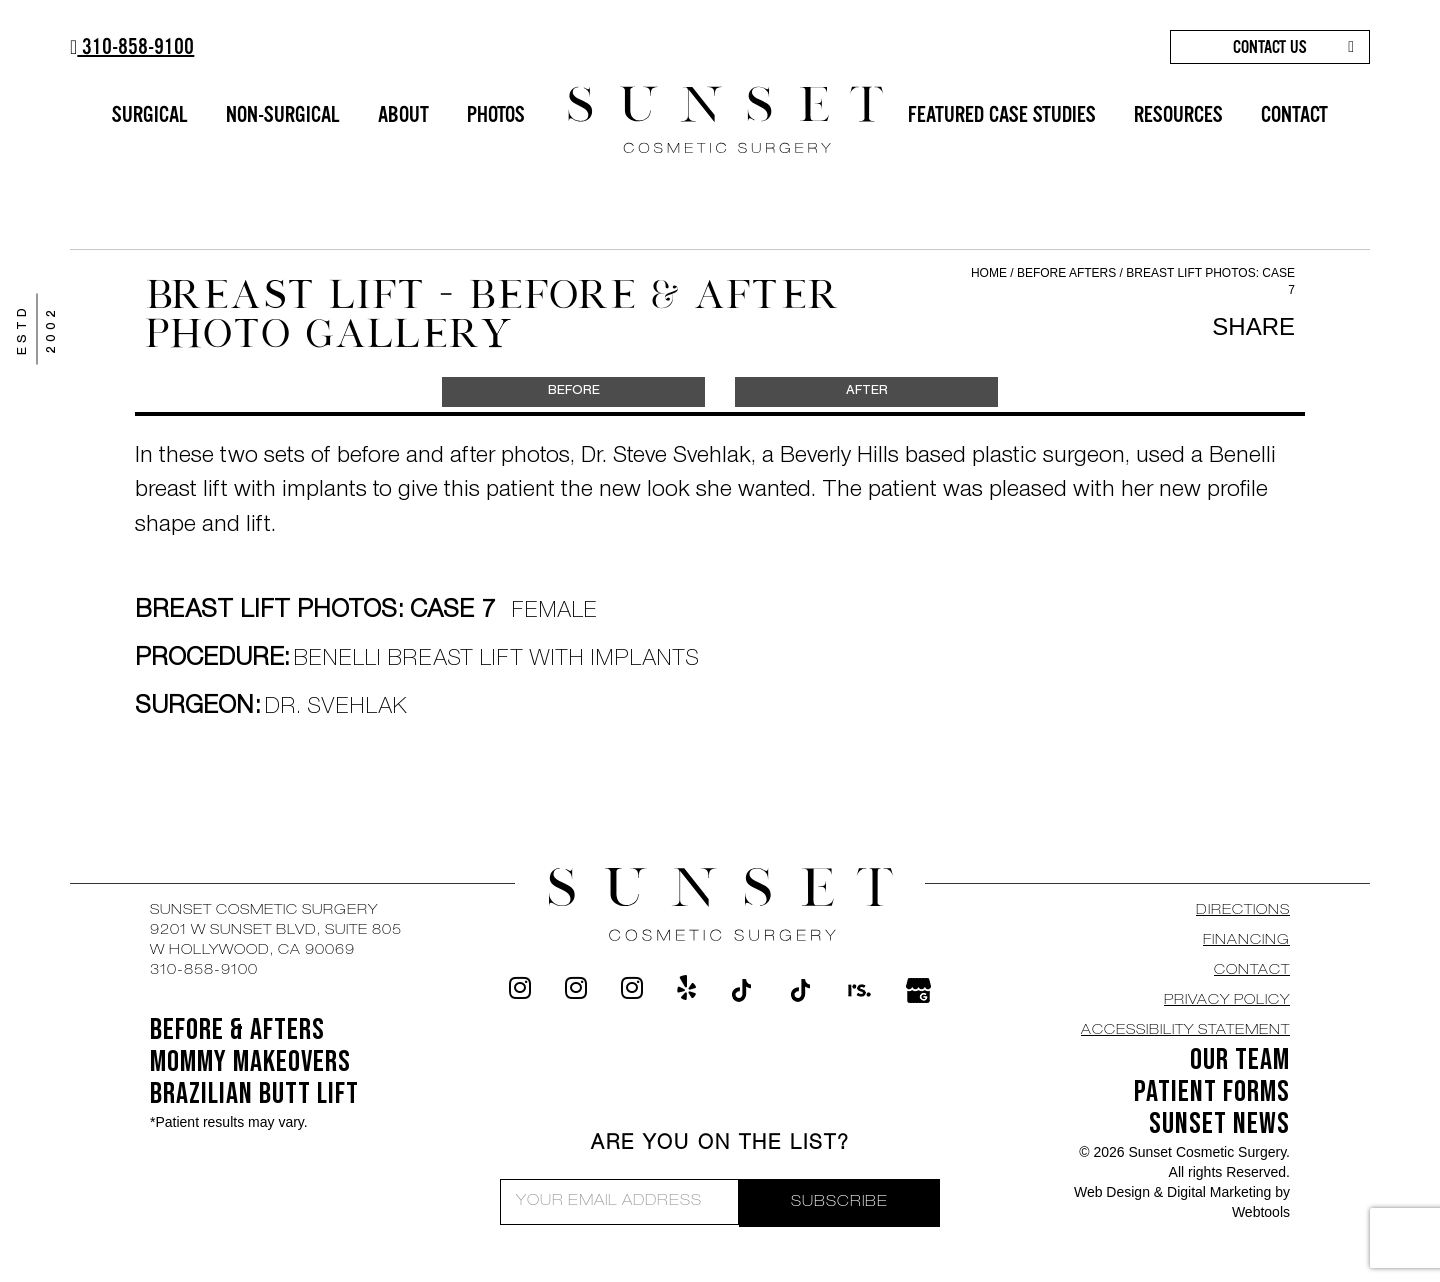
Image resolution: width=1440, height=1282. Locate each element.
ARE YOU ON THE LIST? (720, 1145)
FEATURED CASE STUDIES (1002, 114)
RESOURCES (1178, 114)
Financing (1246, 941)
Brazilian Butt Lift (254, 1094)
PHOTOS (496, 114)
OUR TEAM (1240, 1060)
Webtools (1261, 1212)
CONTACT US (1270, 47)
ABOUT (403, 114)
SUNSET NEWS (1219, 1124)
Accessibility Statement (1185, 1031)
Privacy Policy (1227, 1001)
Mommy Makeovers (250, 1062)
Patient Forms (1212, 1092)
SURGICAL (150, 114)
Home (989, 273)
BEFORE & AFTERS (237, 1030)
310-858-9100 (132, 46)
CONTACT (1294, 114)
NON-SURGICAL (283, 114)
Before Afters (1068, 273)
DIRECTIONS (1243, 911)
